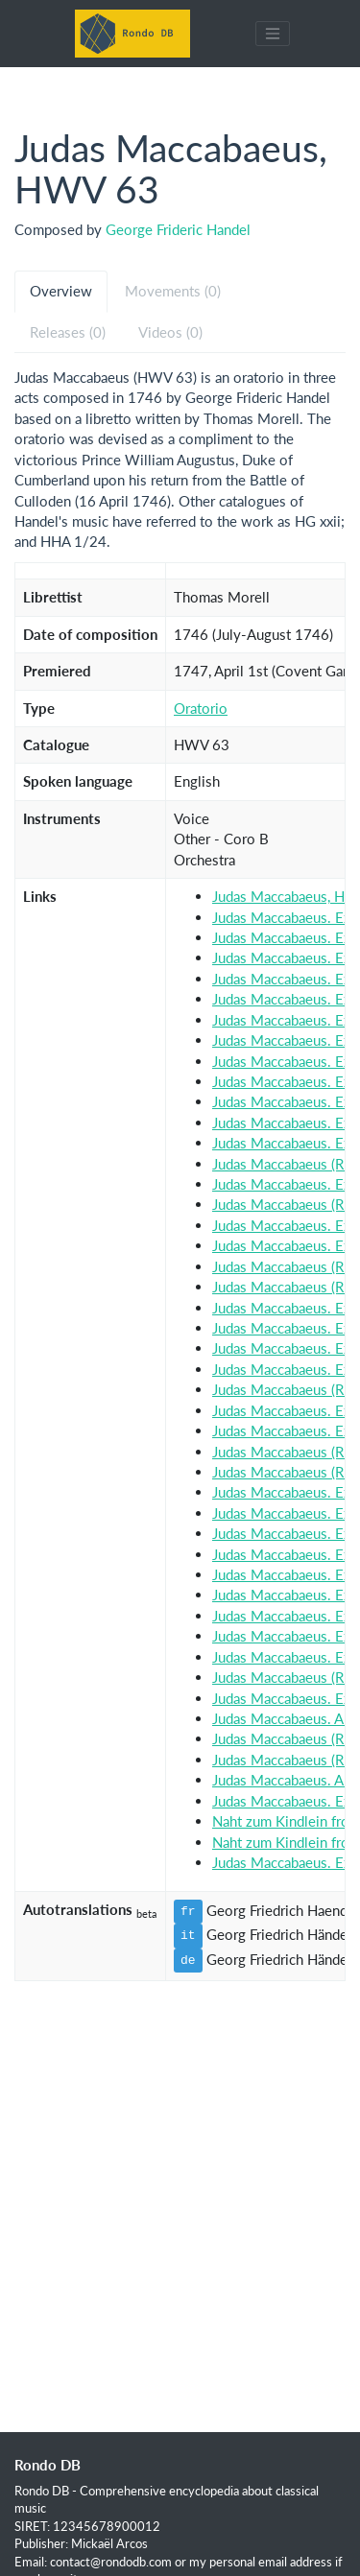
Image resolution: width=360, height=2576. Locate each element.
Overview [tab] (61, 290)
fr (188, 1911)
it (188, 1935)
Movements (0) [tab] (173, 290)
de (188, 1960)
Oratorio (201, 708)
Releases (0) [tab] (68, 332)
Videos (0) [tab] (170, 332)
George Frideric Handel (178, 229)
